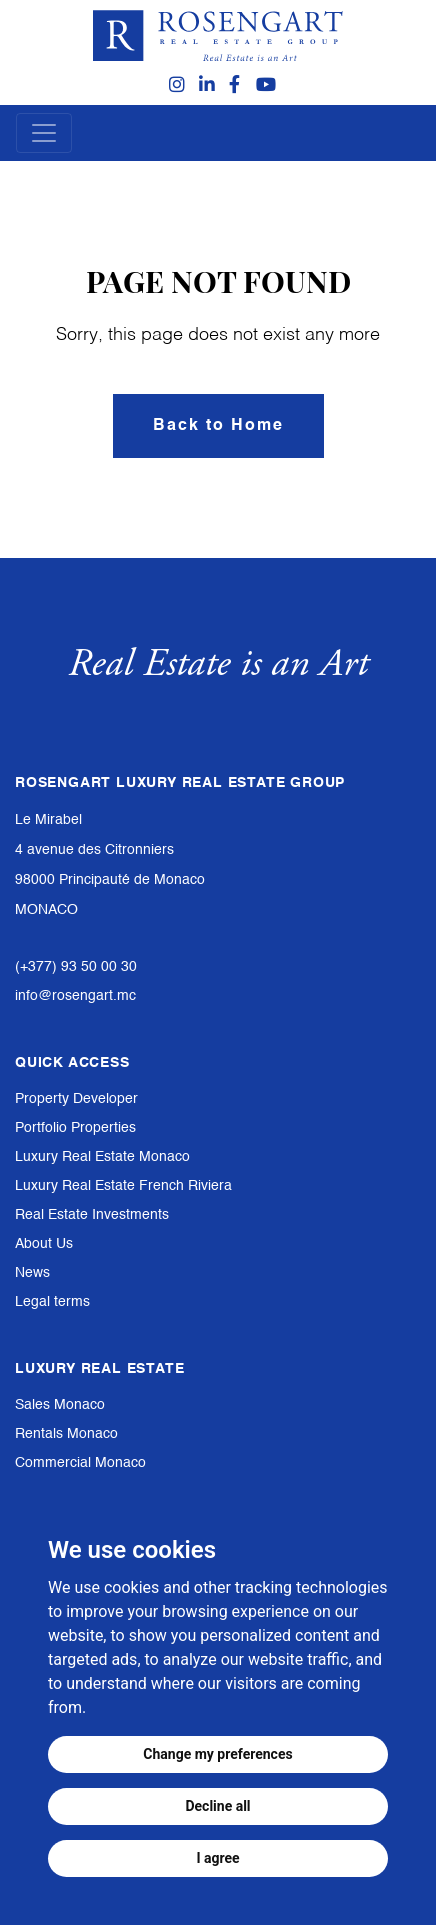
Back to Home (218, 426)
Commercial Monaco (80, 1463)
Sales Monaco (60, 1405)
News (32, 1273)
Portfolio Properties (75, 1128)
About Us (44, 1244)
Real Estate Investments (92, 1215)
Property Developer (76, 1099)
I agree (217, 1858)
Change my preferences (217, 1754)
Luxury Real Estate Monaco (102, 1157)
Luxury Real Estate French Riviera (123, 1186)
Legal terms (52, 1302)
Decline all (217, 1806)
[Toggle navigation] (44, 133)
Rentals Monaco (66, 1434)
